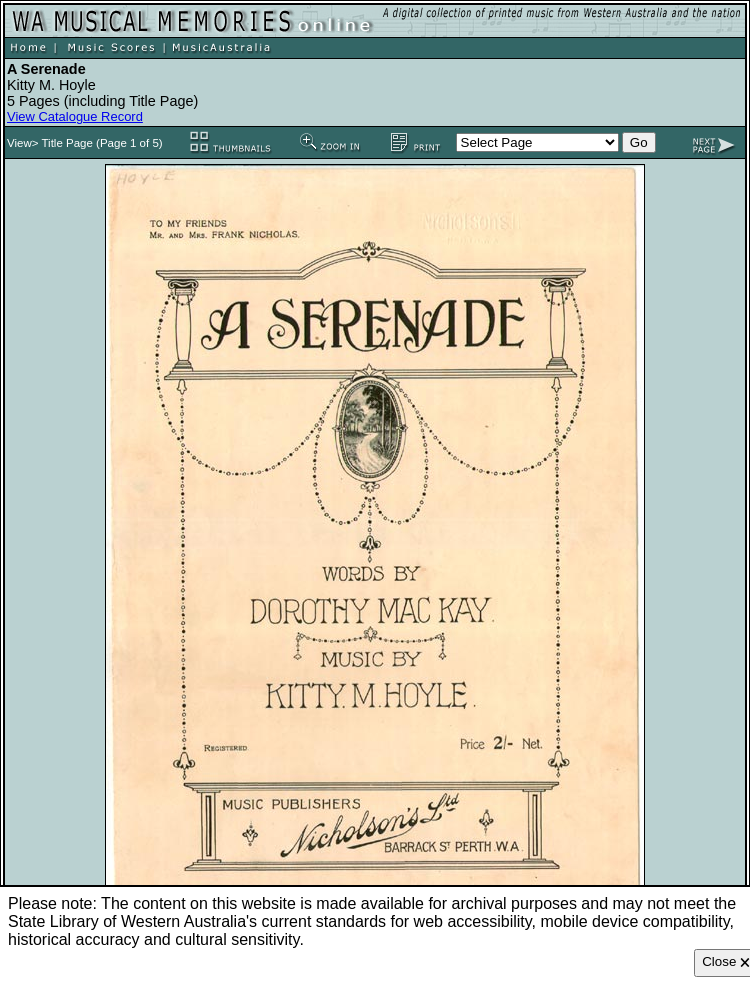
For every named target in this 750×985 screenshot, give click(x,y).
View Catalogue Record (75, 116)
